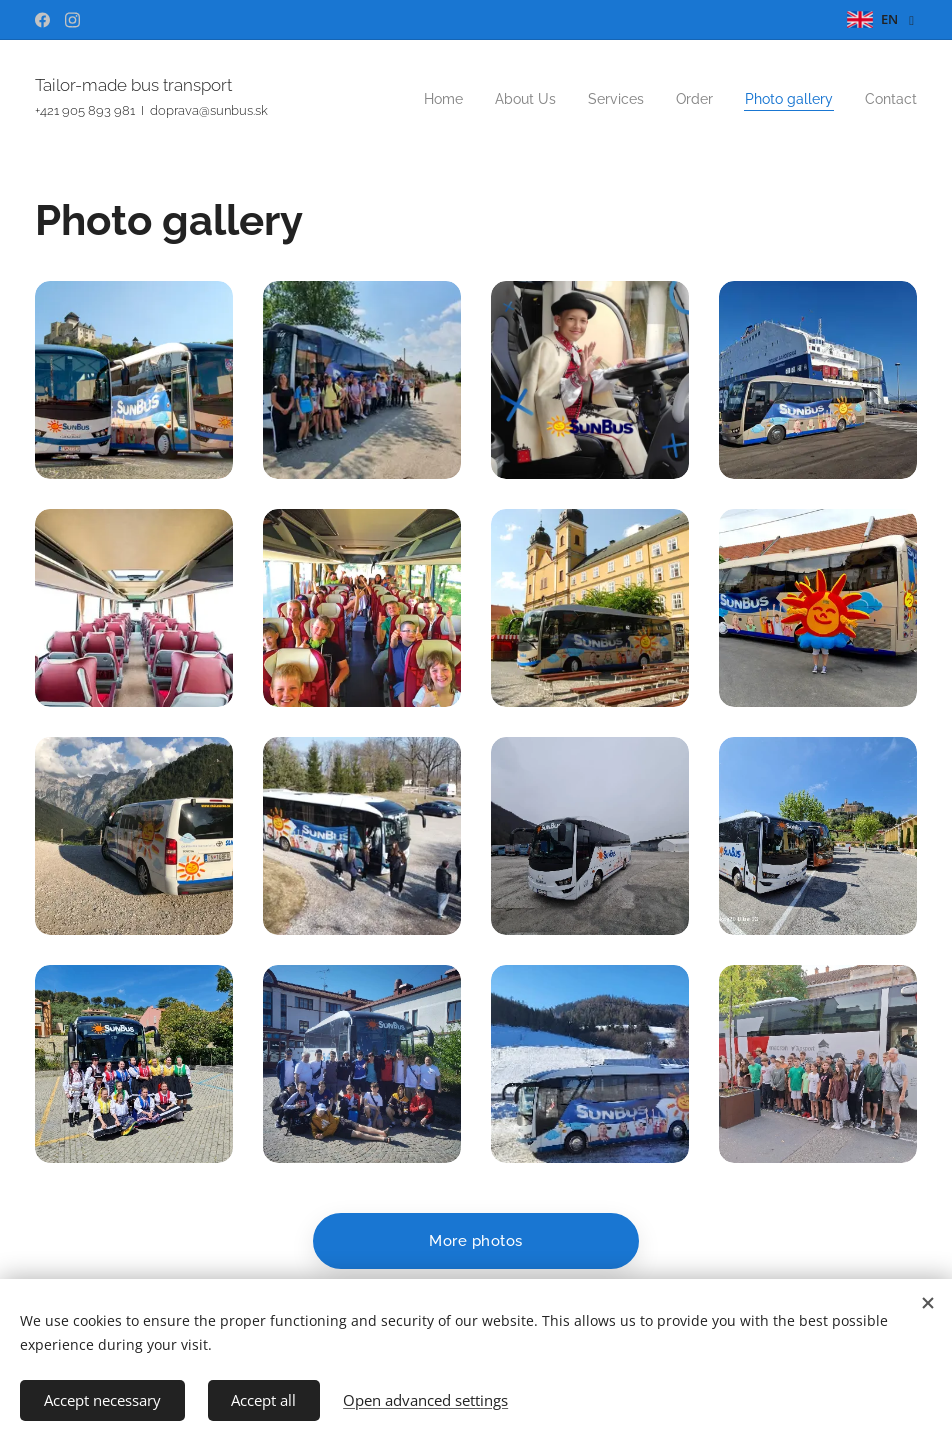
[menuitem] (762, 101)
